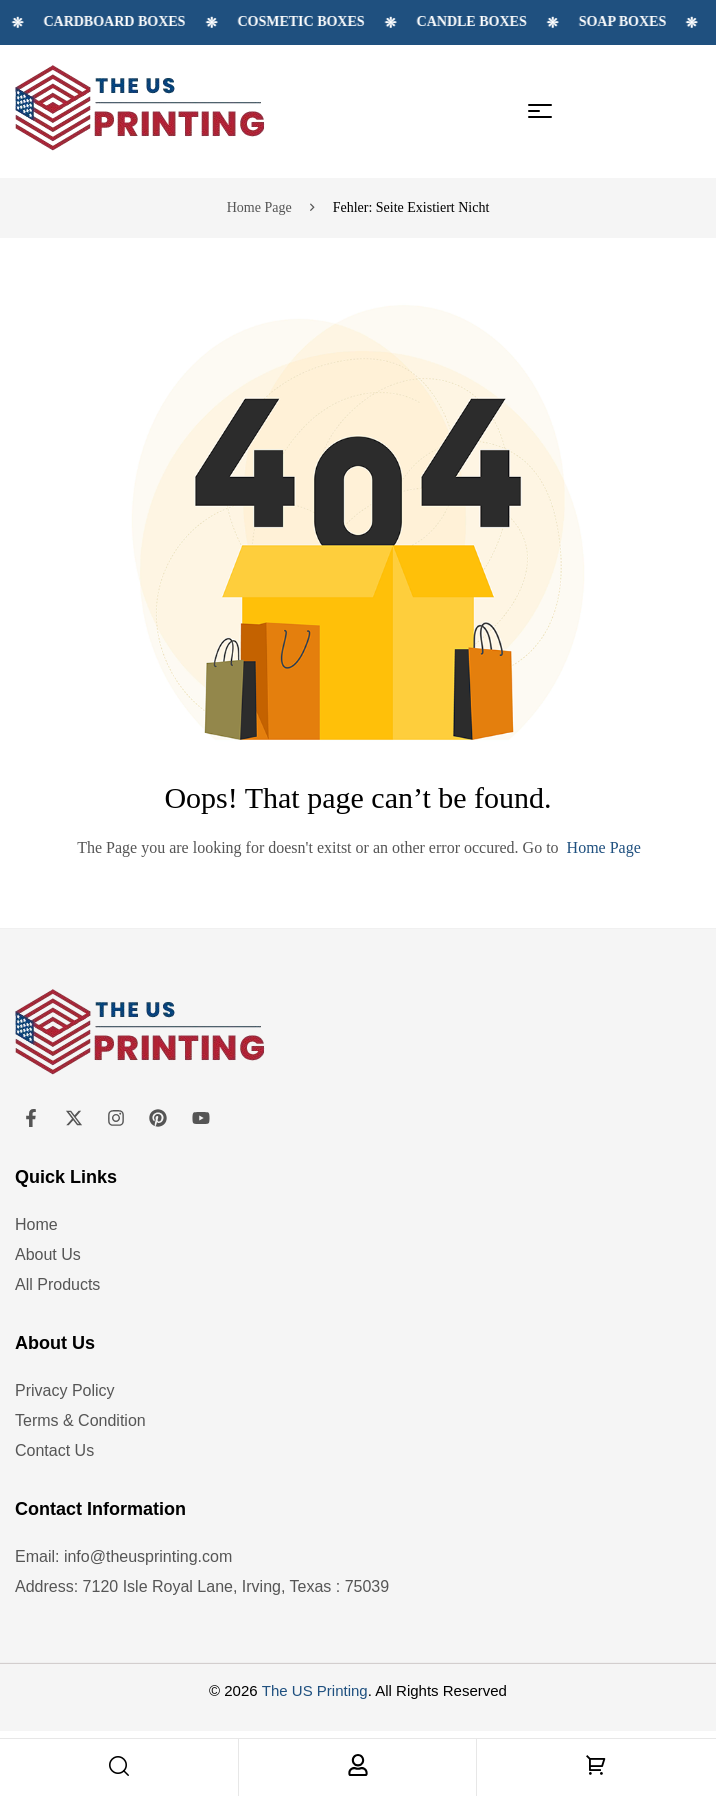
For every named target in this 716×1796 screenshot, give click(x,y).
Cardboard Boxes (159, 21)
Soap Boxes (667, 21)
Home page (259, 207)
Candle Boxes (516, 21)
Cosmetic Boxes (345, 21)
